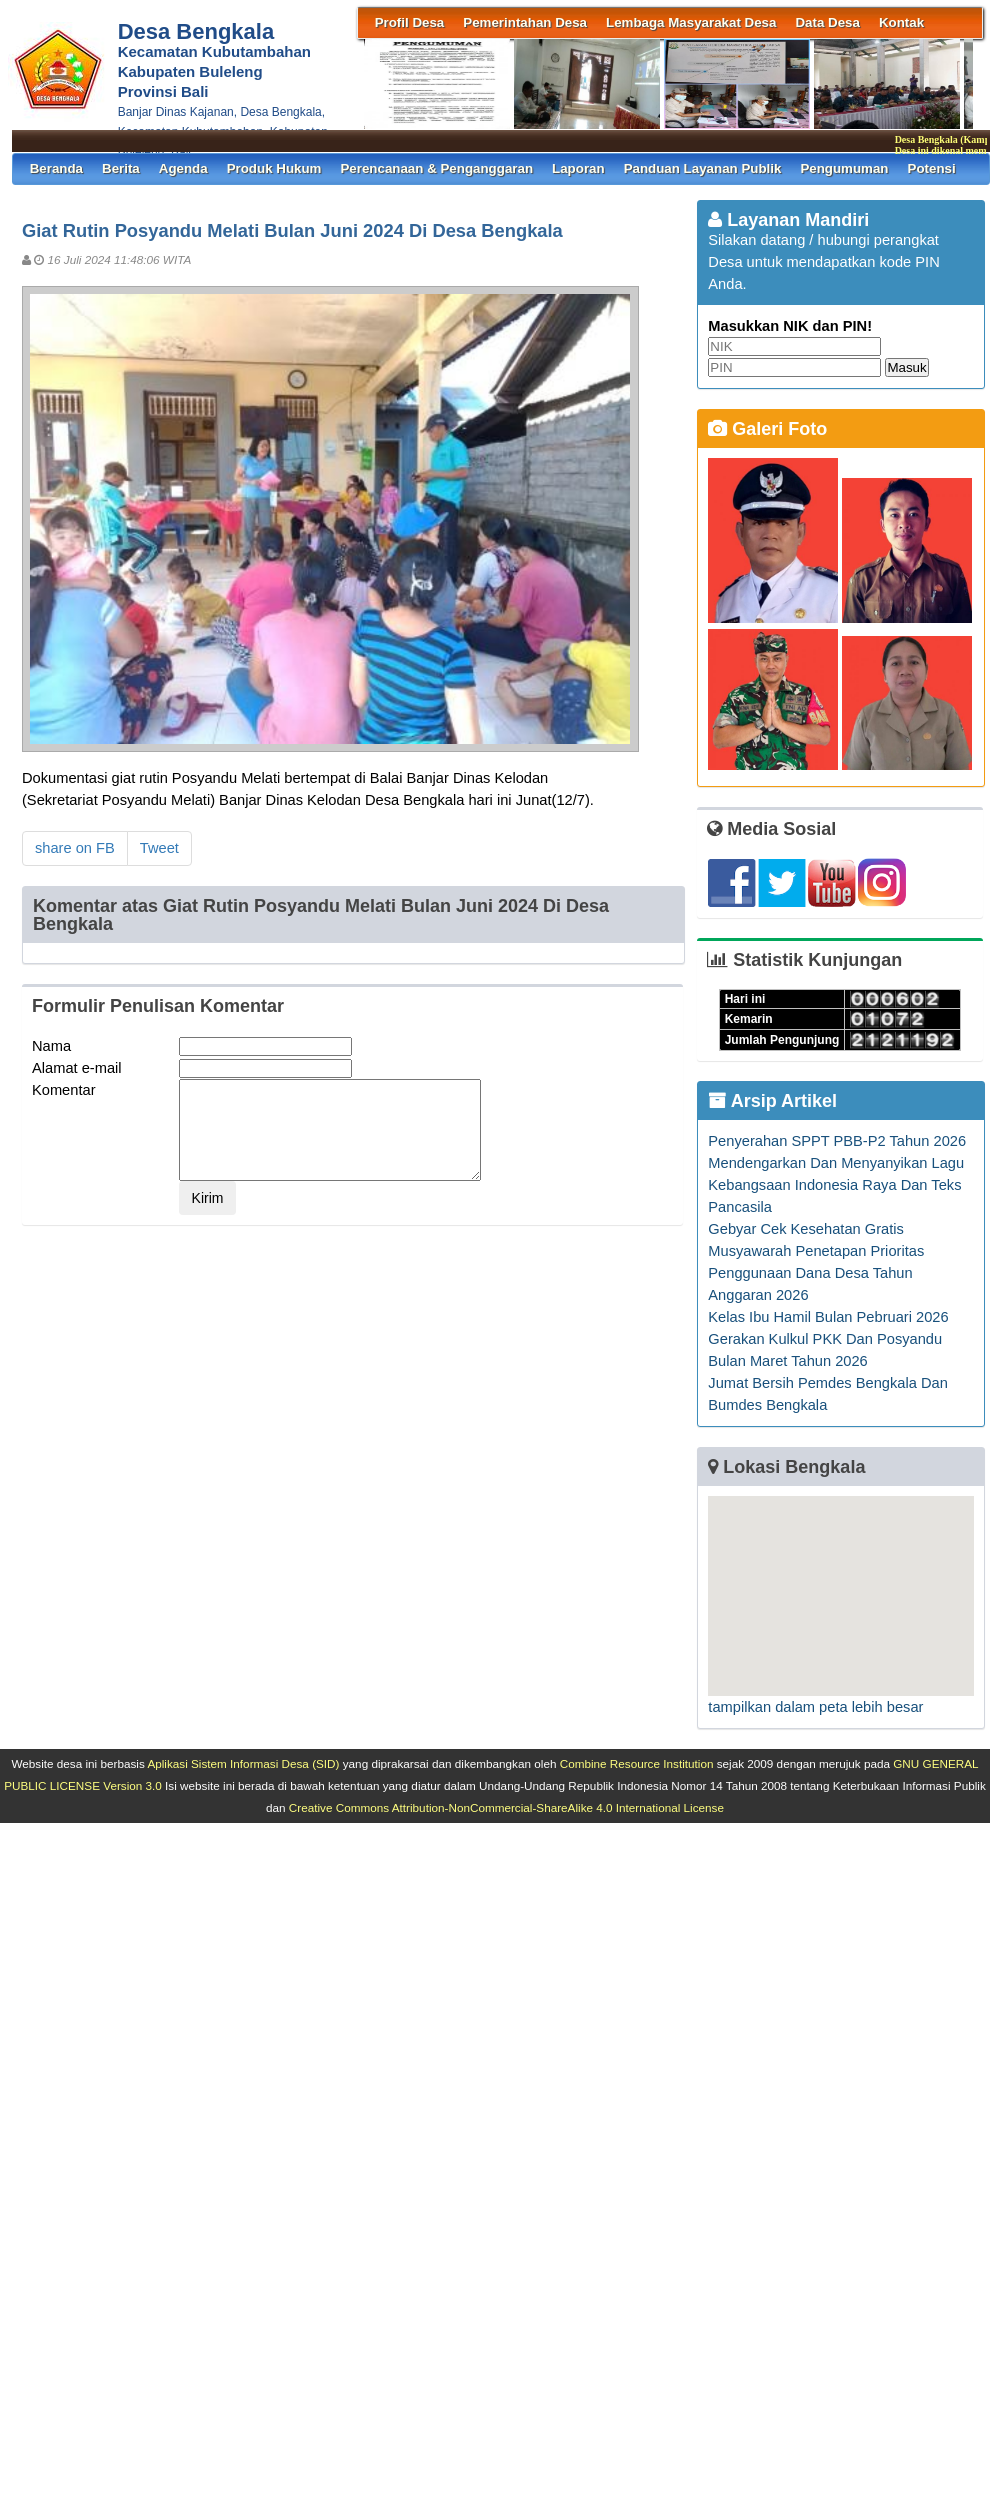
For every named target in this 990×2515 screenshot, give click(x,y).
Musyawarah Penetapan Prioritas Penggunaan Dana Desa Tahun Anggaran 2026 (816, 1273)
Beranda (56, 168)
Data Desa (827, 22)
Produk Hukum (274, 168)
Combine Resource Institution (637, 1763)
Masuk (906, 367)
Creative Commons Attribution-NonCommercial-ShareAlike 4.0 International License (506, 1807)
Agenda (183, 168)
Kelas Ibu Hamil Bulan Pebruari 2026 (828, 1317)
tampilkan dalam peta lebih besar (815, 1707)
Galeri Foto (767, 429)
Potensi (932, 168)
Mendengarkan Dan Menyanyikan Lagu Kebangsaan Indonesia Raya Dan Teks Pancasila (836, 1185)
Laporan (578, 168)
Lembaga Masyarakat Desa (691, 22)
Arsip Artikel (772, 1101)
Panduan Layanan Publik (703, 168)
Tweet (159, 848)
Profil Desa (410, 22)
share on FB (75, 848)
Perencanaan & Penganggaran (436, 168)
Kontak (901, 22)
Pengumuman (844, 168)
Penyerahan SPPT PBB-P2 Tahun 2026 (837, 1141)
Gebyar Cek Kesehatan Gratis (806, 1229)
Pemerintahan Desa (525, 22)
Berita (121, 168)
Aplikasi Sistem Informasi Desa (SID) (243, 1763)
